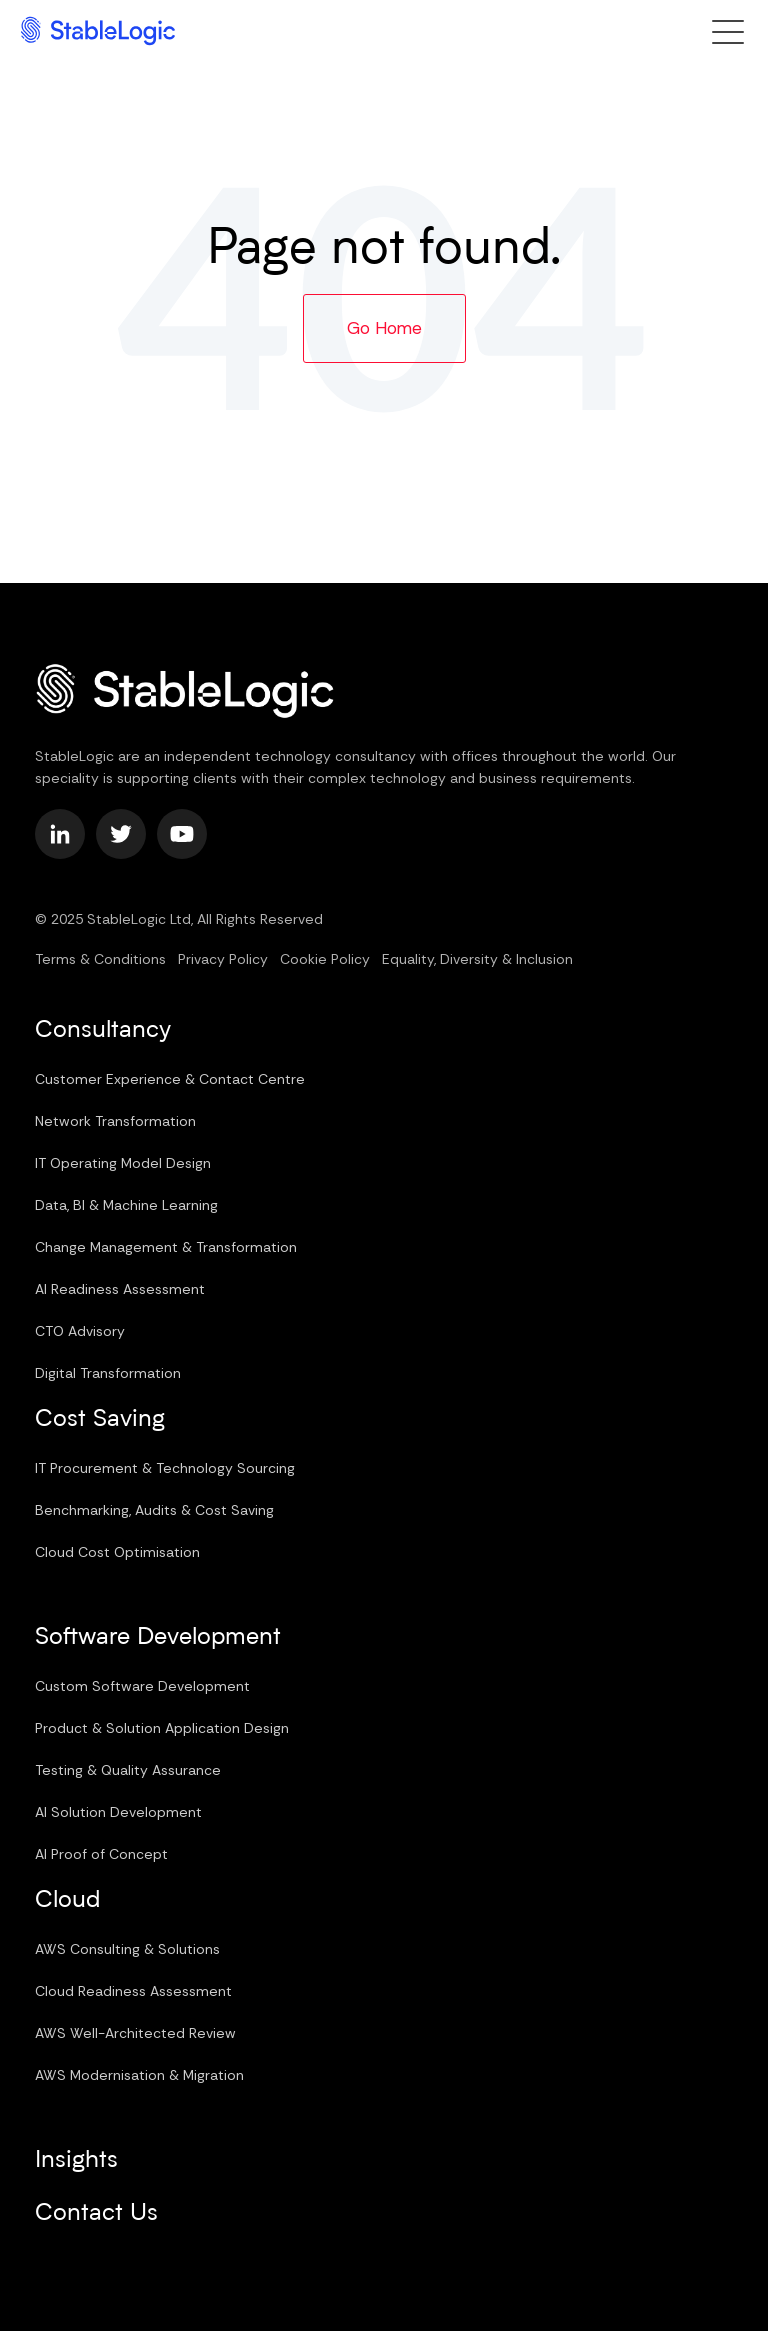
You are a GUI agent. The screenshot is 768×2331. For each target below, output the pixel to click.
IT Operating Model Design (123, 1163)
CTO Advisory (80, 1331)
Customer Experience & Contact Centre (170, 1079)
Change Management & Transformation (166, 1247)
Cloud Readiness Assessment (133, 1991)
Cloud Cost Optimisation (117, 1552)
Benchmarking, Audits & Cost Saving (154, 1510)
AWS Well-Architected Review (135, 2033)
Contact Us (96, 2214)
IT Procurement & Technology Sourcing (165, 1468)
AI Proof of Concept (101, 1854)
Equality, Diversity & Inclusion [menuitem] (477, 959)
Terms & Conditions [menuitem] (100, 959)
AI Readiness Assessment (120, 1289)
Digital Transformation (108, 1373)
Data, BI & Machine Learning (126, 1205)
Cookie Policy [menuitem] (325, 959)
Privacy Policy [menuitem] (223, 959)
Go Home (384, 328)
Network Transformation (115, 1121)
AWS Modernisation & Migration (139, 2075)
